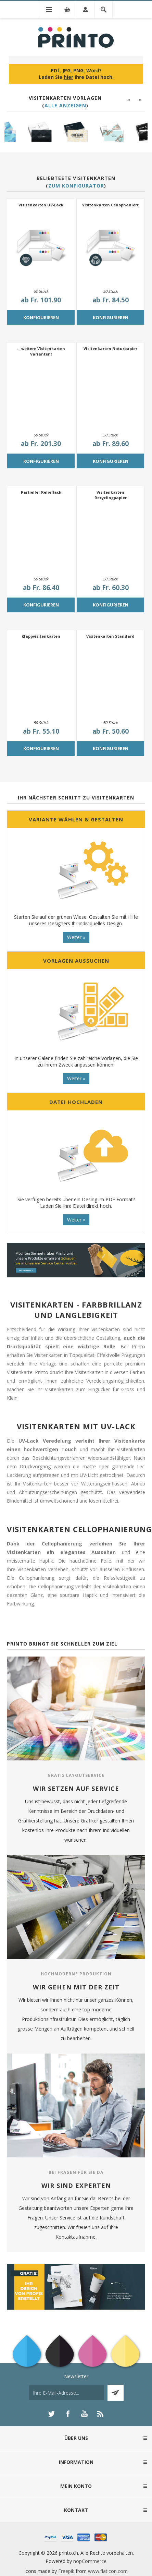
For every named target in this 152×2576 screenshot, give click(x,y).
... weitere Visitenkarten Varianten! (41, 351)
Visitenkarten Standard (110, 636)
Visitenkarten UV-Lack (40, 204)
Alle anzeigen (65, 105)
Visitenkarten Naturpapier (110, 348)
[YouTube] (84, 2413)
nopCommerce (89, 2561)
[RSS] (100, 2413)
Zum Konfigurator (76, 185)
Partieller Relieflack (41, 492)
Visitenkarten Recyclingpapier (110, 495)
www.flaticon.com (108, 2571)
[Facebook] (67, 2413)
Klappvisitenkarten (41, 636)
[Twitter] (51, 2413)
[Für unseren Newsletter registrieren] (66, 2392)
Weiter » (76, 937)
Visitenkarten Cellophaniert (110, 204)
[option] (22, 132)
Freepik (66, 2571)
